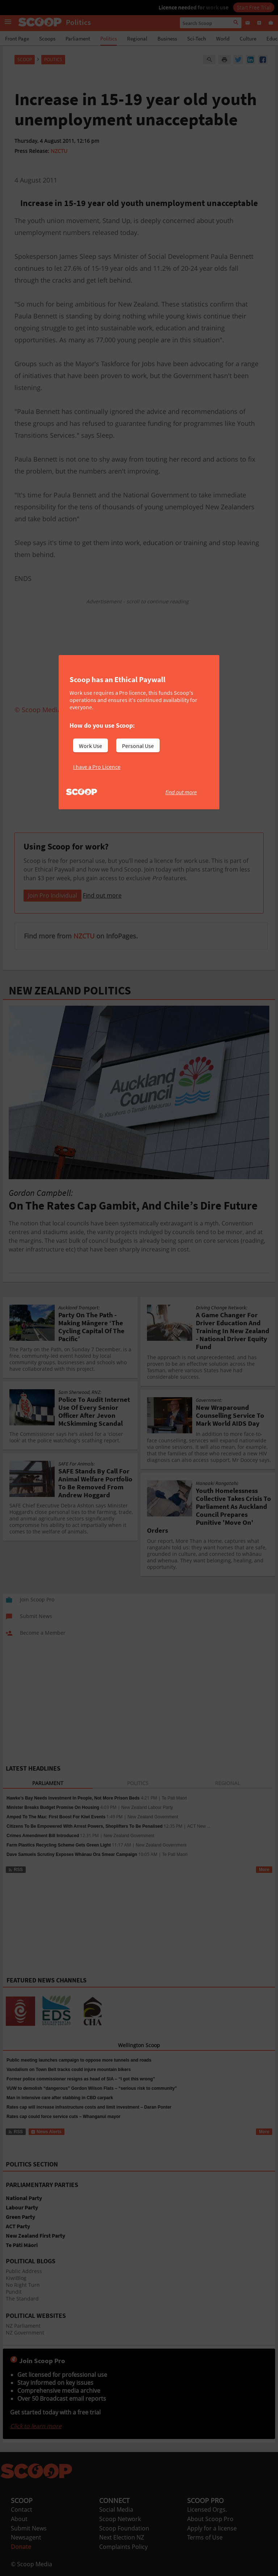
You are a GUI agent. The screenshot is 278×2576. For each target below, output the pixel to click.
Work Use (90, 745)
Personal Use (138, 745)
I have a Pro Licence (97, 766)
